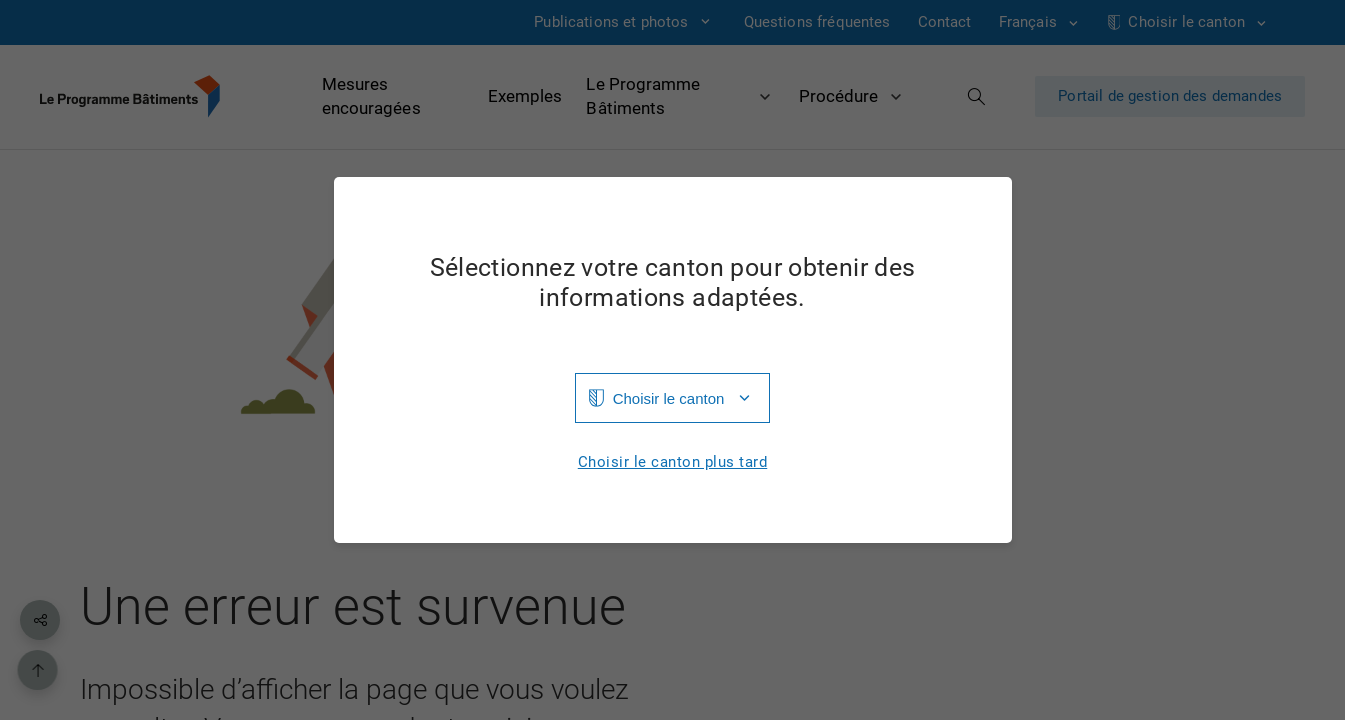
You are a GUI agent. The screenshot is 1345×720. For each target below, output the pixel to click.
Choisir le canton (669, 398)
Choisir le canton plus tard (673, 462)
